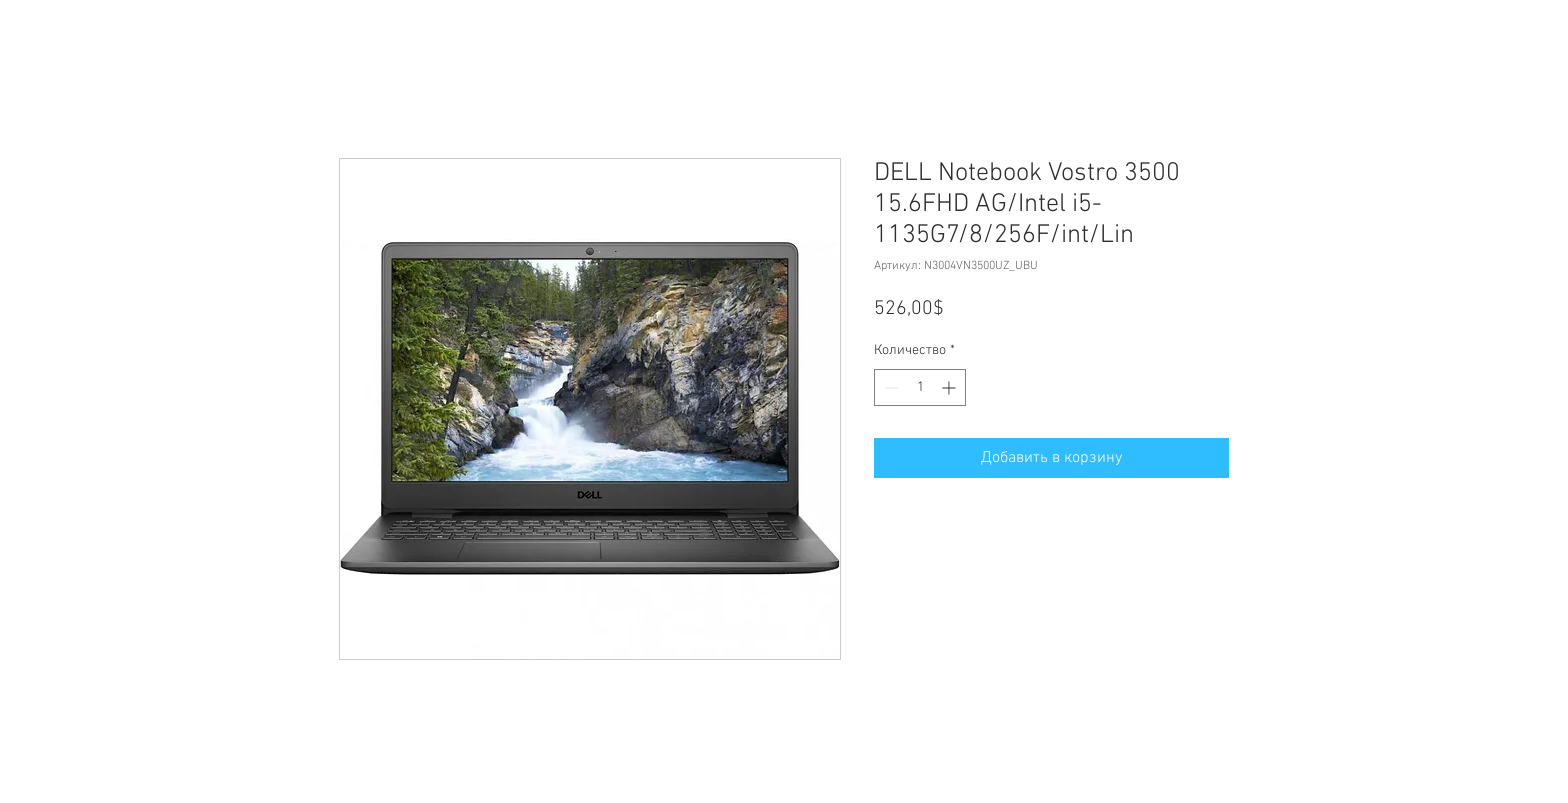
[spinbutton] (920, 387)
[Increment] (950, 387)
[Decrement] (889, 387)
